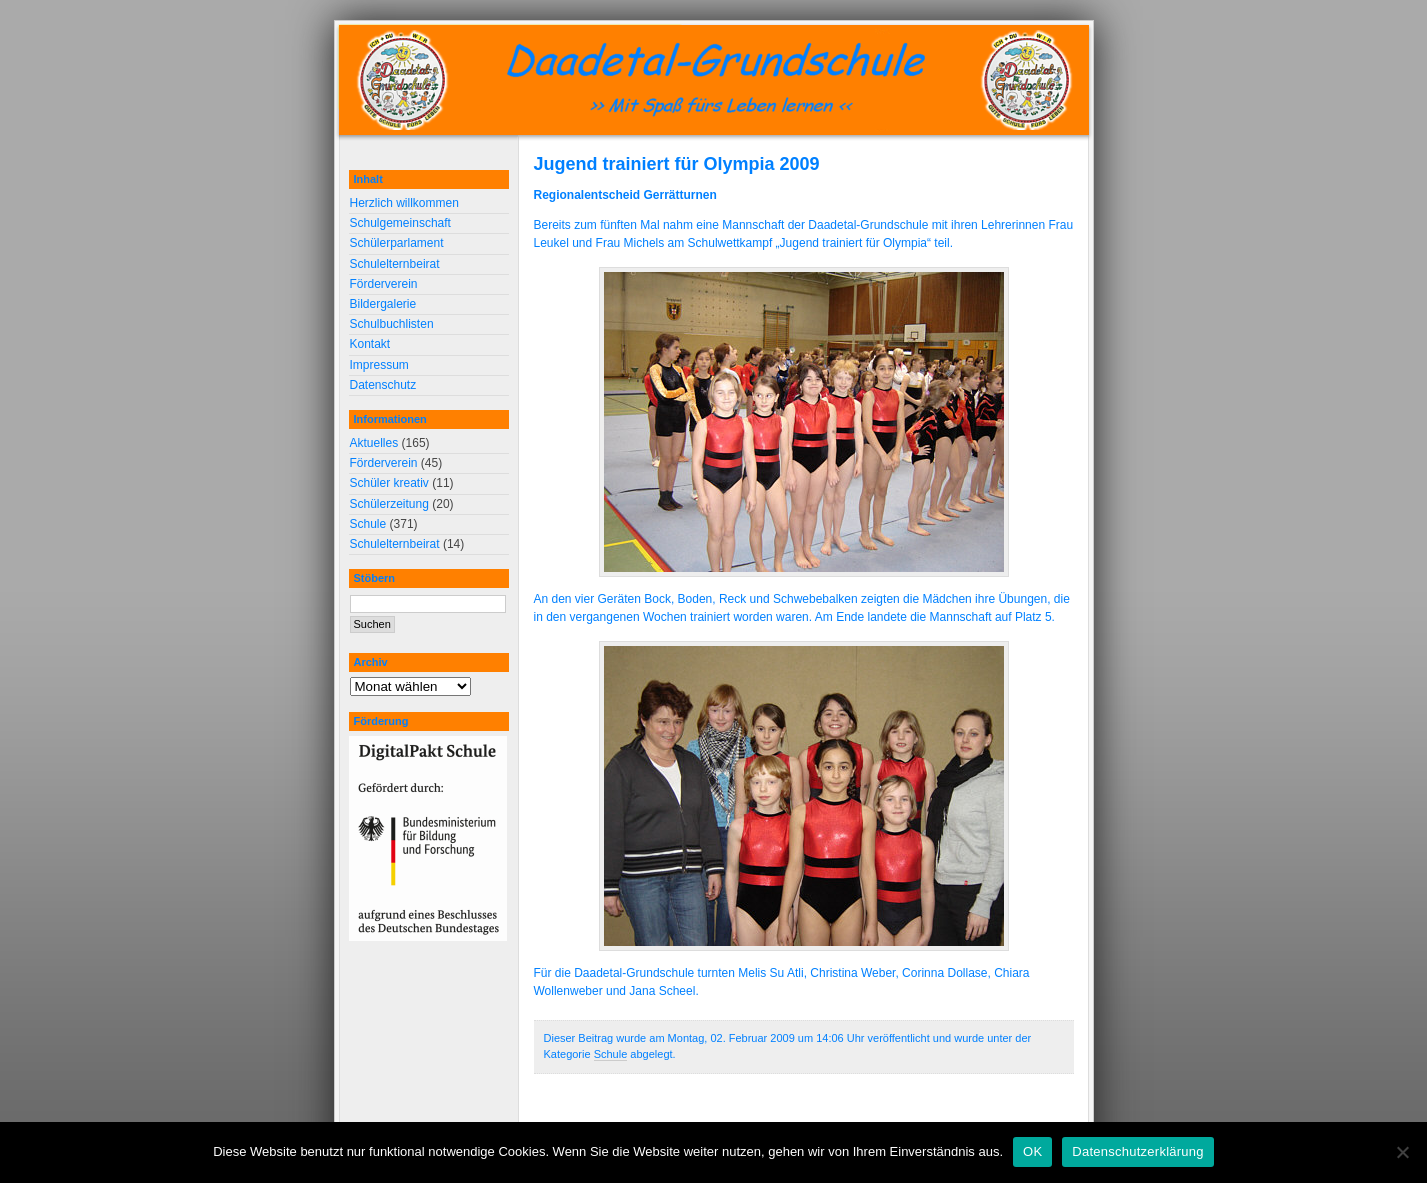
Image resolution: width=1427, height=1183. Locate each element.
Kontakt (370, 344)
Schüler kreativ (389, 483)
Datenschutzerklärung (1137, 1151)
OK (1032, 1151)
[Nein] (1402, 1152)
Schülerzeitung (389, 504)
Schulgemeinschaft (400, 223)
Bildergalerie (383, 304)
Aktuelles (374, 443)
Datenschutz (383, 385)
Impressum (379, 365)
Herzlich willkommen (404, 203)
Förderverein (384, 284)
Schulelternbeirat (395, 264)
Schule (611, 1054)
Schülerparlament (397, 243)
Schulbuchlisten (392, 324)
